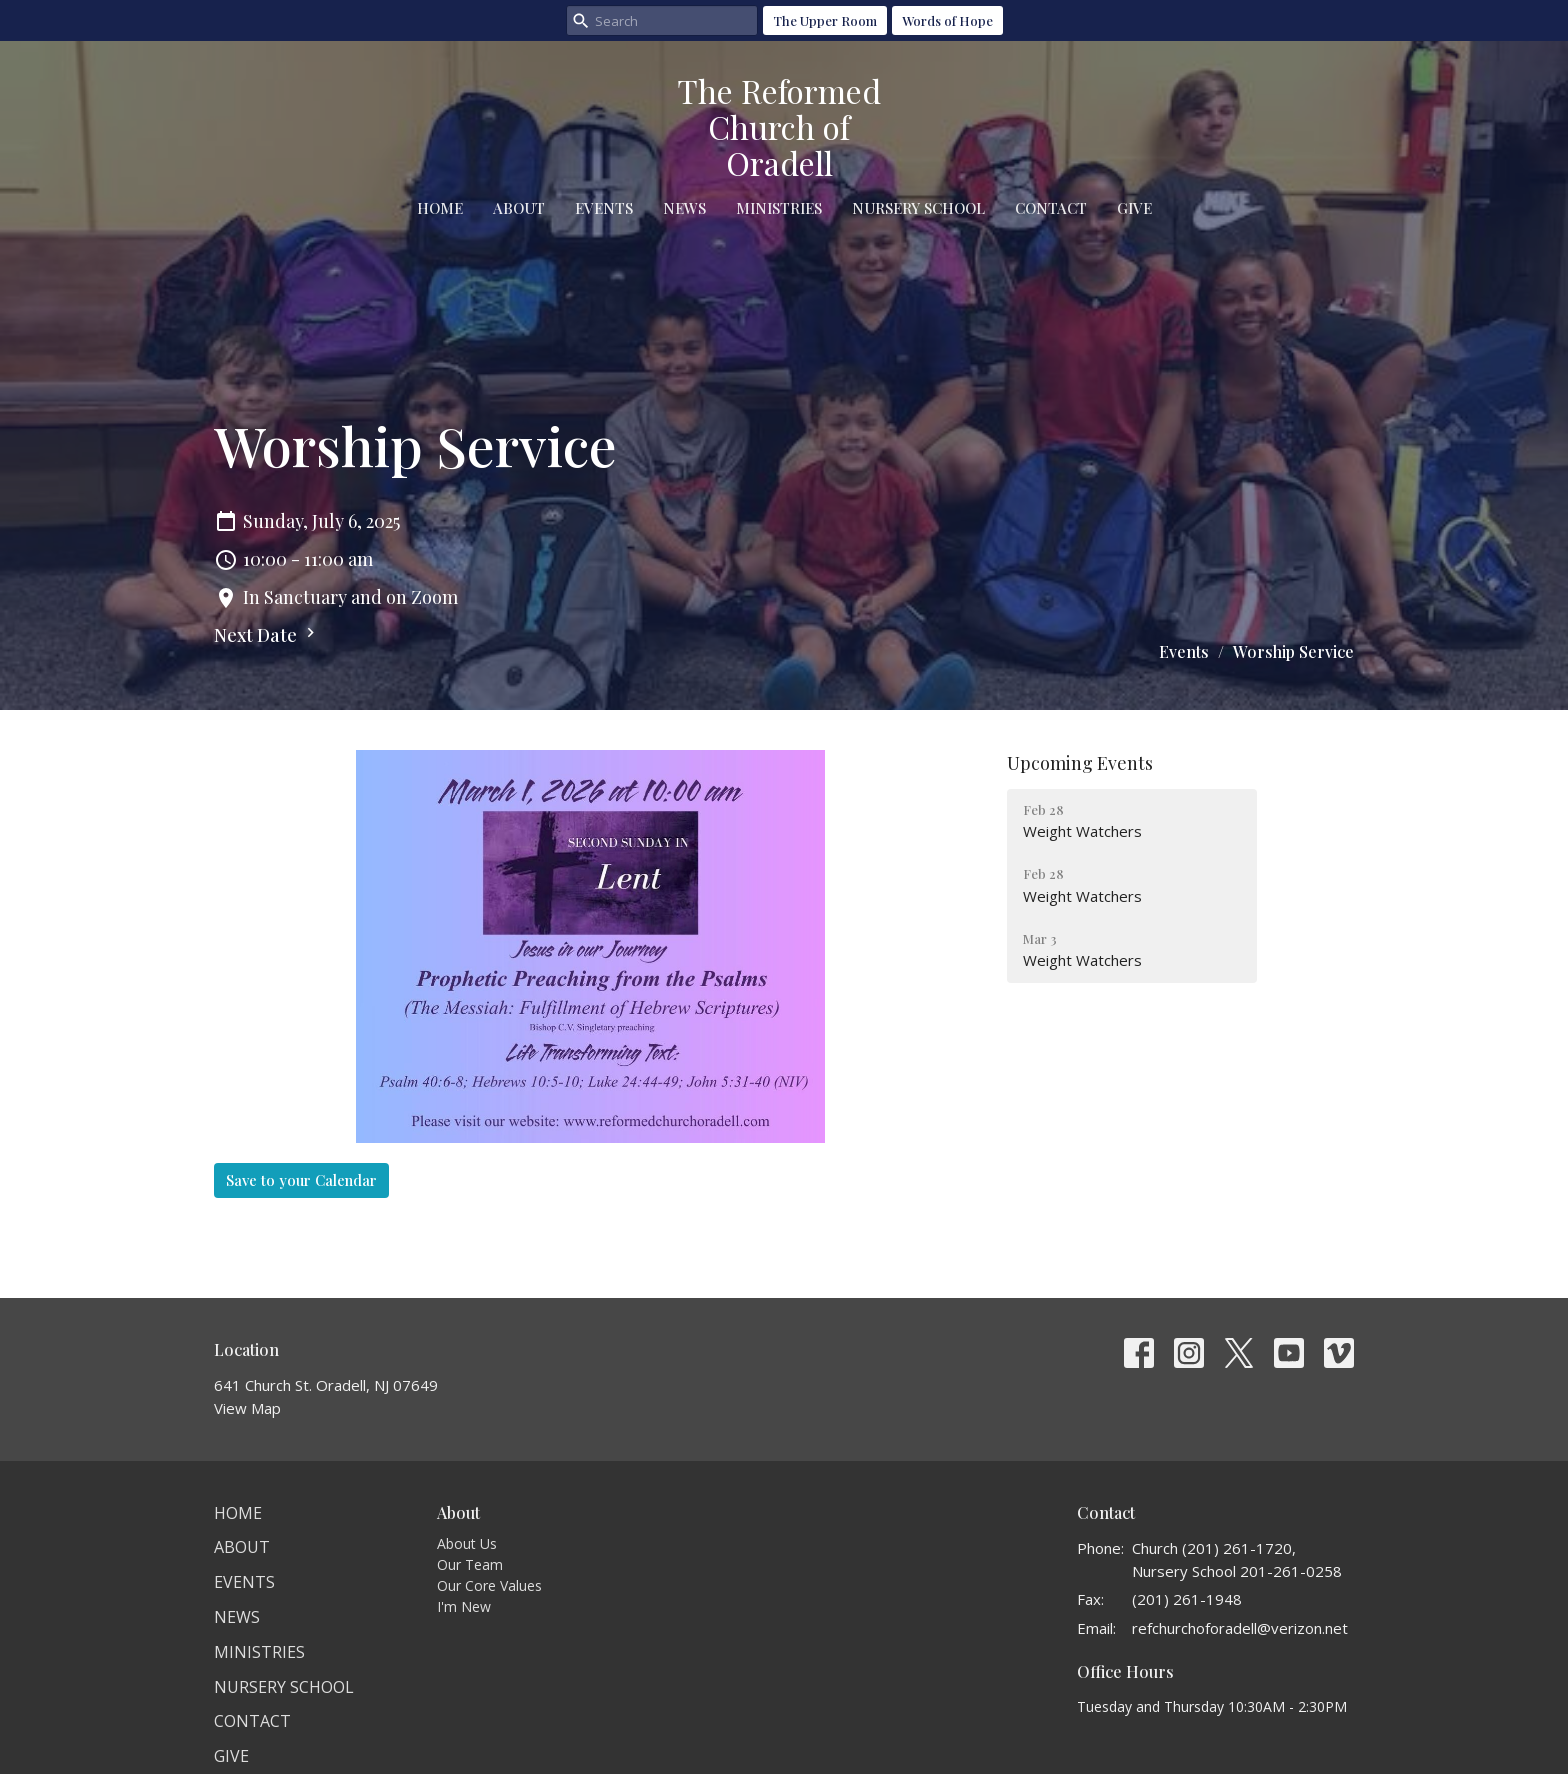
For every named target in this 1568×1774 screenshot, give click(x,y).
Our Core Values (489, 1585)
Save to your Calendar (301, 1180)
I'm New (464, 1606)
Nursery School (918, 208)
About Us (467, 1543)
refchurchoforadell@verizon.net (1240, 1628)
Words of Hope (947, 20)
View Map (247, 1408)
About (519, 208)
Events (604, 208)
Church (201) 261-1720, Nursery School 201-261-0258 (1237, 1559)
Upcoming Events (1080, 763)
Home (440, 208)
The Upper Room (825, 20)
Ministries (779, 208)
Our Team (470, 1564)
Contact (1051, 208)
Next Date (267, 635)
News (684, 208)
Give (1134, 208)
